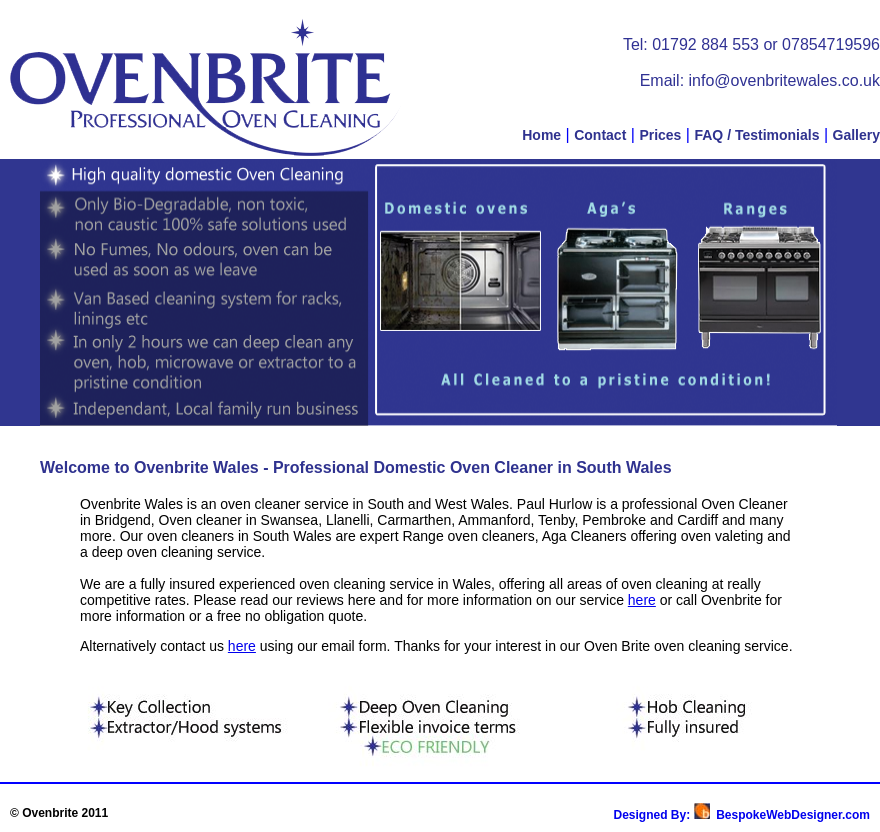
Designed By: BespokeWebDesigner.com (741, 815)
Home (541, 135)
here (642, 600)
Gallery (856, 135)
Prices (660, 135)
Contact (600, 135)
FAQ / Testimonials (756, 135)
